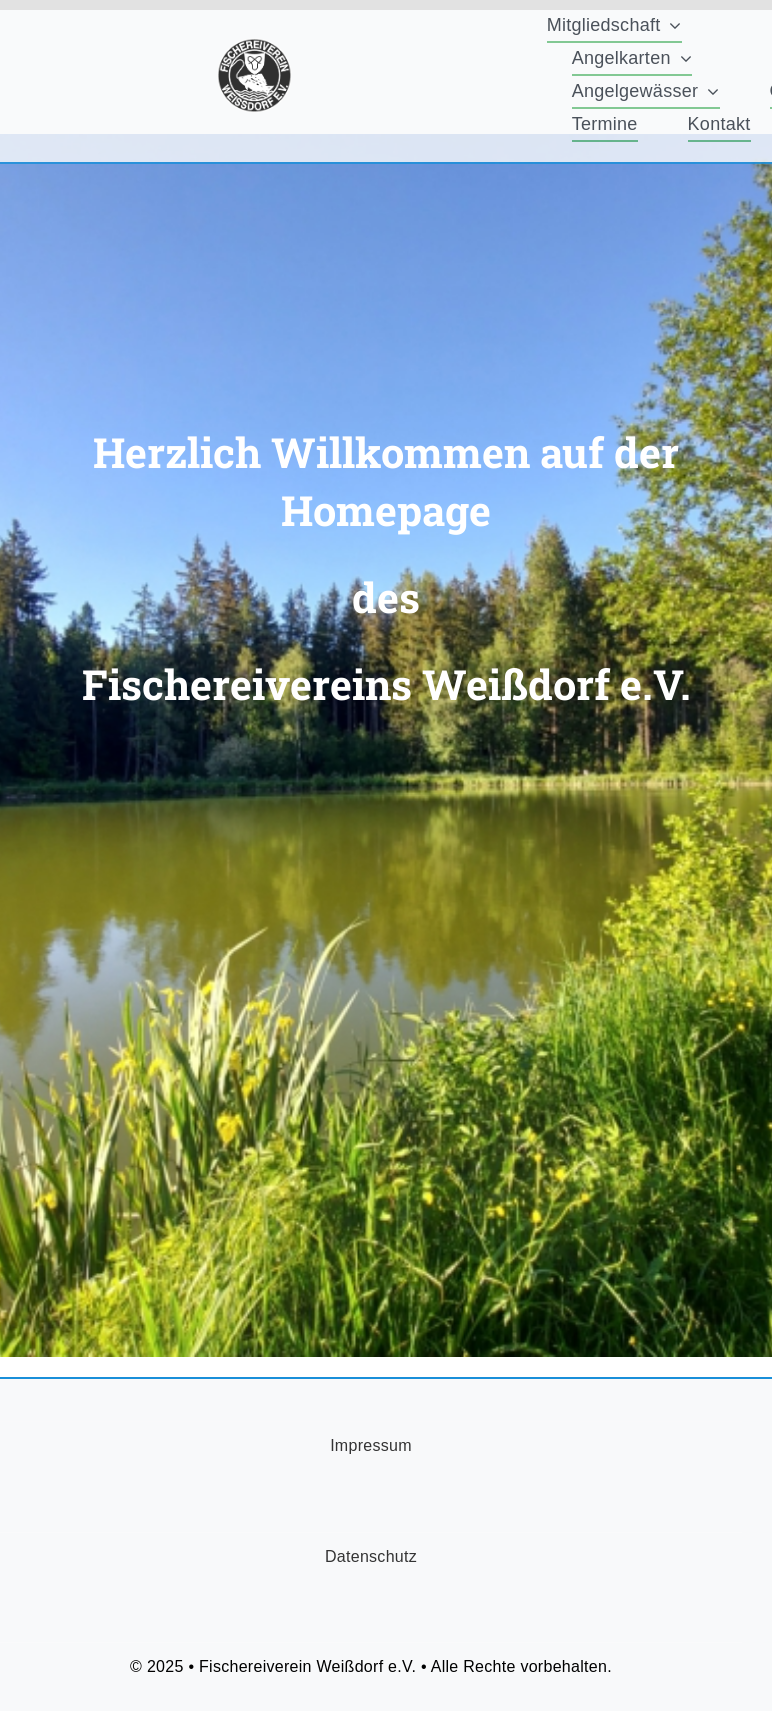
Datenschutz (371, 1556)
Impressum (371, 1445)
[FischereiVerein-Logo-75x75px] (254, 47)
